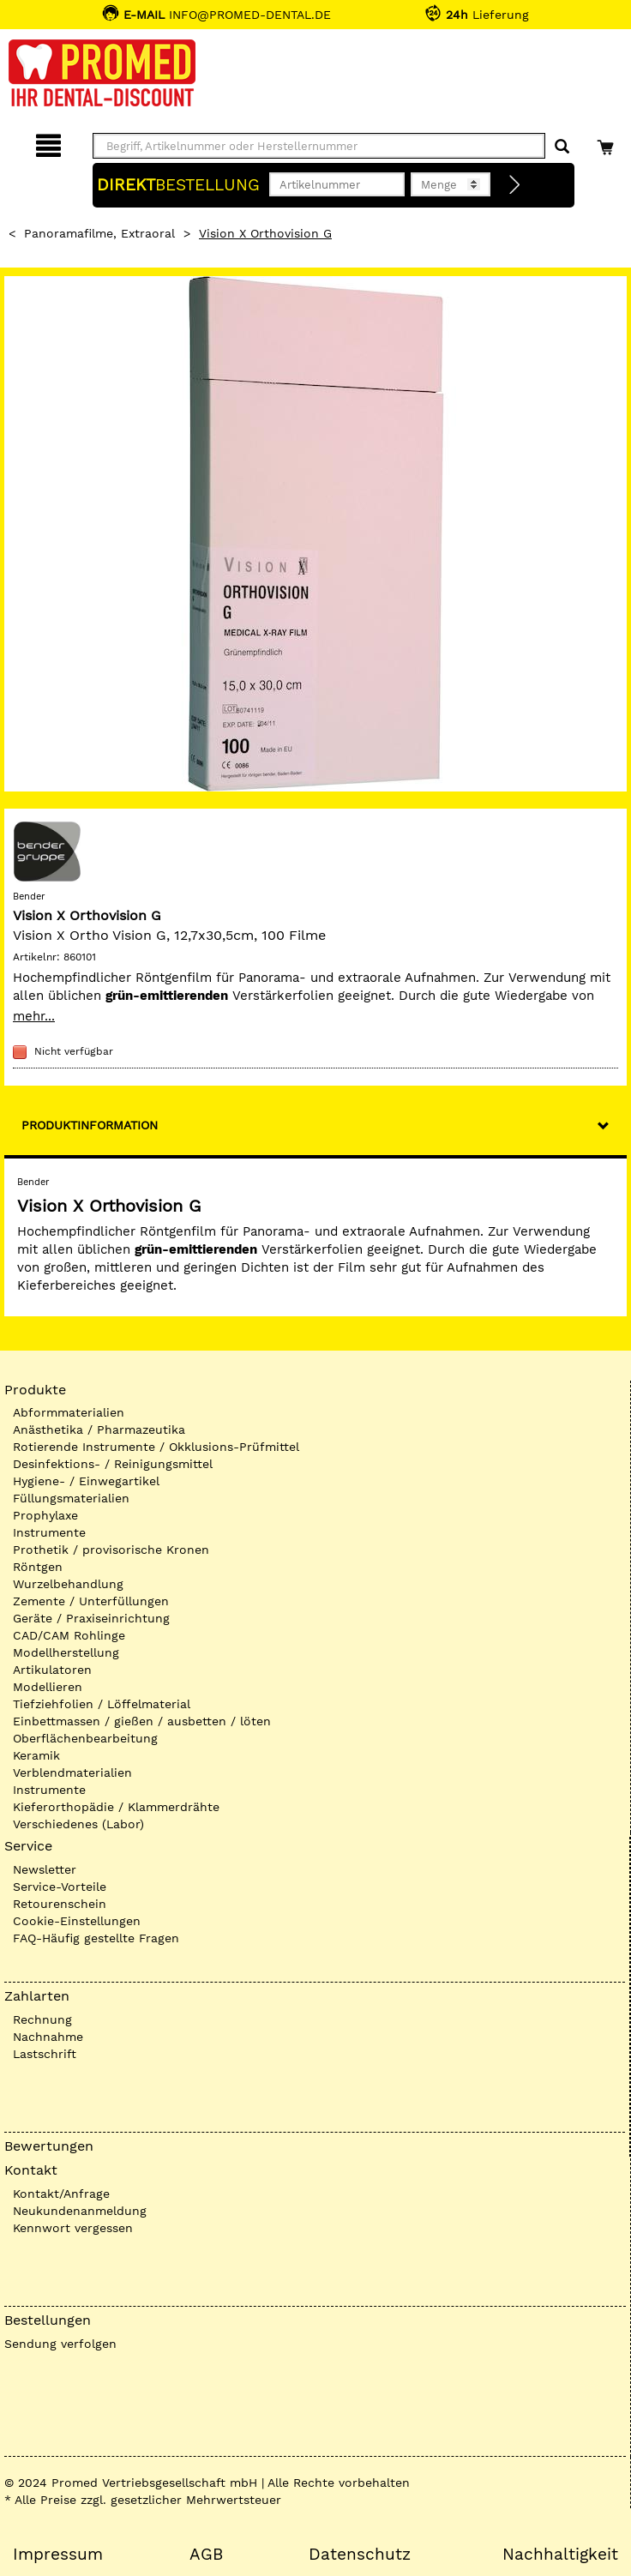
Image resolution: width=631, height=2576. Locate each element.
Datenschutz (360, 2554)
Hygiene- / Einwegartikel (86, 1481)
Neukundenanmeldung (80, 2211)
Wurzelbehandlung (68, 1584)
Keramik (36, 1755)
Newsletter (44, 1869)
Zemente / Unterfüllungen (91, 1601)
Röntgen (38, 1567)
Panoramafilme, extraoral (99, 233)
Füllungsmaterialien (71, 1498)
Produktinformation (89, 1125)
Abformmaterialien (68, 1412)
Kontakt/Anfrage (61, 2193)
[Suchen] (562, 147)
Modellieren (47, 1687)
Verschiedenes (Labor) (78, 1824)
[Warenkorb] (607, 143)
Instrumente (49, 1532)
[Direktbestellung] (515, 185)
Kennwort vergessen (73, 2228)
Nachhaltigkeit (560, 2554)
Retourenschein (59, 1904)
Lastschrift (44, 2054)
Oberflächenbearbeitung (85, 1738)
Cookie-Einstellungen (77, 1921)
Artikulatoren (52, 1669)
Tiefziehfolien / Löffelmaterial (101, 1704)
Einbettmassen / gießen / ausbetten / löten (142, 1721)
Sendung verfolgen (60, 2343)
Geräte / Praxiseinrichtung (91, 1618)
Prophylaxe (45, 1515)
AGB (206, 2554)
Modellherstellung (66, 1652)
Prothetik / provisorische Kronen (111, 1549)
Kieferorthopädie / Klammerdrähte (116, 1807)
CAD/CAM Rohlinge (69, 1635)
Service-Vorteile (59, 1886)
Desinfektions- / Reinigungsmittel (113, 1464)
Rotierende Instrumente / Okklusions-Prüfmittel (156, 1447)
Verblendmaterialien (72, 1772)
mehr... (34, 1016)
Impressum (58, 2554)
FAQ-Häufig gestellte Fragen (96, 1938)
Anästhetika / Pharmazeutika (99, 1429)
